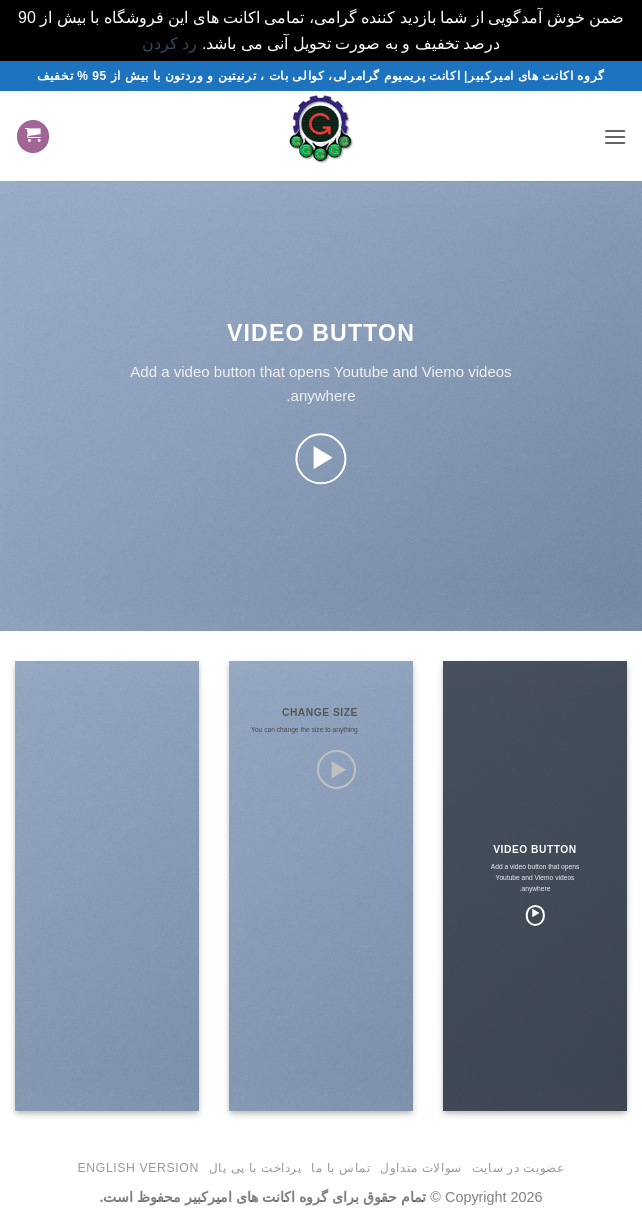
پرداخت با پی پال (255, 1168)
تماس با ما (340, 1168)
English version (138, 1168)
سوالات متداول (421, 1168)
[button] (615, 136)
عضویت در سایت (518, 1168)
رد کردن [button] (169, 43)
